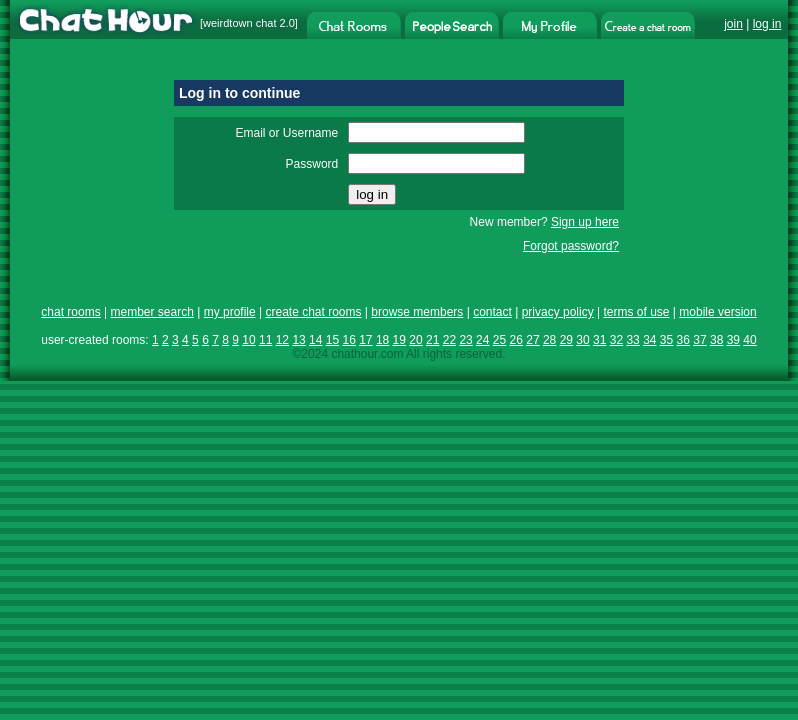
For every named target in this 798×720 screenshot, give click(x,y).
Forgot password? (571, 246)
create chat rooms (313, 312)
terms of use (636, 312)
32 (616, 340)
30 (582, 340)
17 (365, 340)
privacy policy (558, 312)
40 (749, 340)
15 (332, 340)
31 (599, 340)
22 (449, 340)
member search (151, 312)
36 (683, 340)
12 (282, 340)
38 (716, 340)
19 (399, 340)
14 (315, 340)
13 (298, 340)
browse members (417, 312)
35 (666, 340)
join (733, 24)
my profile (230, 312)
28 (549, 340)
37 (699, 340)
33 (632, 340)
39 (733, 340)
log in (767, 24)
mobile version (717, 312)
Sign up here (585, 222)
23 (465, 340)
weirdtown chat (239, 23)
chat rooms (70, 312)
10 (248, 340)
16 (348, 340)
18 (382, 340)
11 (265, 340)
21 (432, 340)
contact (492, 312)
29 (566, 340)
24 (482, 340)
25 (499, 340)
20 (415, 340)
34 (649, 340)
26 (516, 340)
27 (532, 340)
